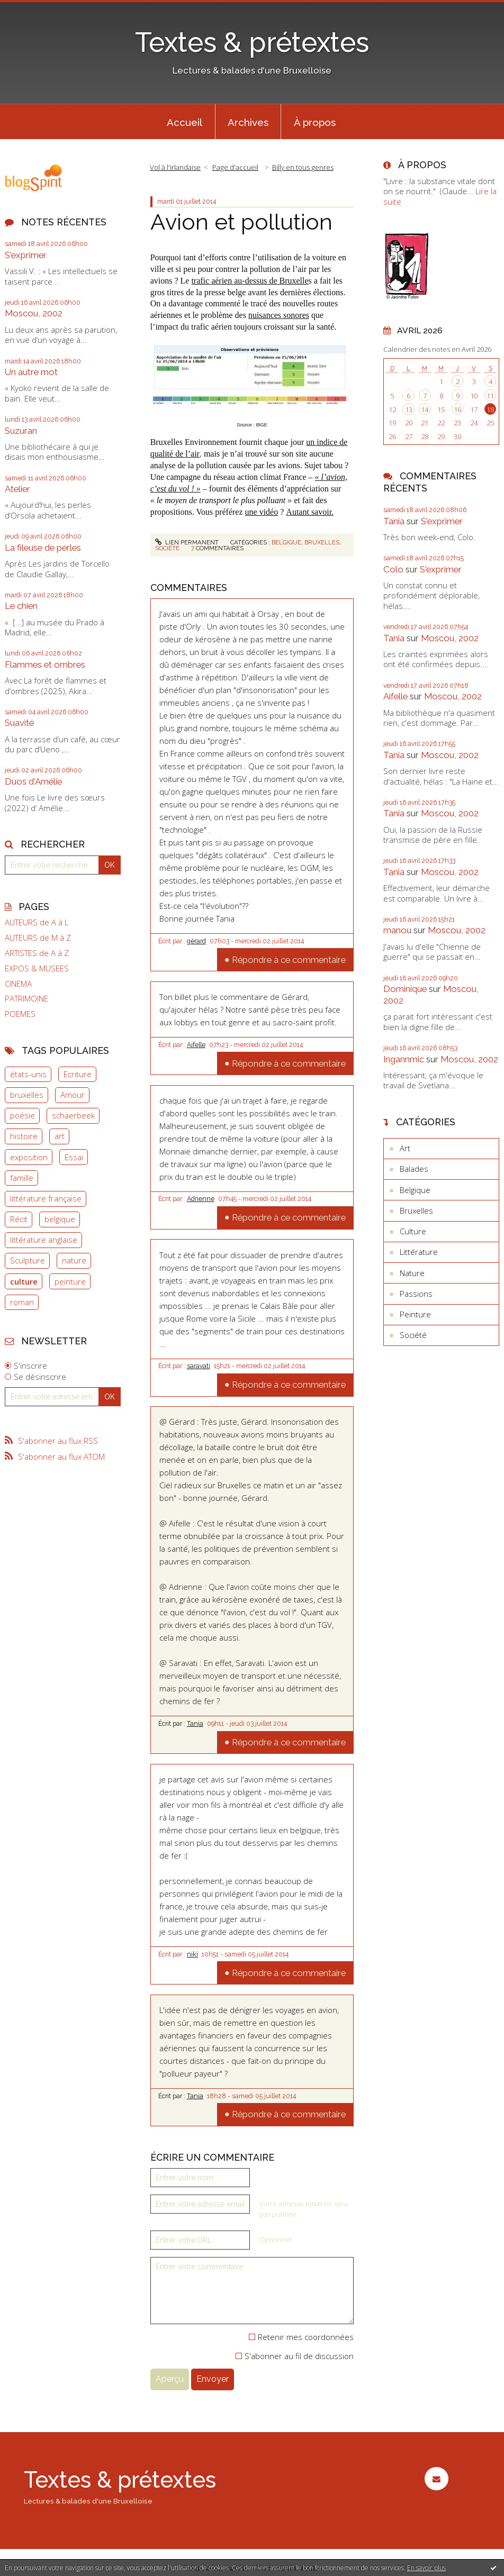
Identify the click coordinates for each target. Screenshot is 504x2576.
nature (74, 1260)
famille (21, 1177)
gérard (196, 941)
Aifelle (196, 1045)
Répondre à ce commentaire (289, 959)
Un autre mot (31, 372)
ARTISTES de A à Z (37, 953)
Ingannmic (403, 1059)
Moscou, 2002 (33, 313)
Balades (414, 1168)
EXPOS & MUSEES (37, 968)
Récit (19, 1219)
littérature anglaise (43, 1239)
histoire (24, 1136)
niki (192, 1954)
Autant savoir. (310, 511)
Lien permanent (187, 542)
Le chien (21, 605)
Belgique (286, 542)
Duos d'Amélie (33, 781)
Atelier (17, 489)
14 (424, 409)
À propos (315, 122)
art (60, 1136)
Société (167, 548)
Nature (412, 1273)
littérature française (46, 1198)
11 (490, 395)
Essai (74, 1157)
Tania (195, 1723)
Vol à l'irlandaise (175, 167)
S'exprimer (26, 255)
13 (408, 409)
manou (397, 930)
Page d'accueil (235, 167)
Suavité (19, 722)
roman (22, 1302)
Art (405, 1148)
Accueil (184, 122)
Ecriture (78, 1074)
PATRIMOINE (26, 999)
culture (24, 1281)
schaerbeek (73, 1115)
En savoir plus (426, 2567)
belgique (59, 1219)
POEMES (20, 1014)
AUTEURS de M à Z (38, 938)
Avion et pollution (241, 221)
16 (457, 409)
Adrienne (200, 1199)
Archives (248, 122)
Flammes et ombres (45, 664)
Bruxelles (321, 542)
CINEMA (18, 984)
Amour (72, 1094)
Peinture (415, 1314)
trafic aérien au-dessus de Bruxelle (249, 280)
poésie (22, 1115)
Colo (393, 569)
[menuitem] (185, 121)
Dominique (405, 989)
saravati (198, 1366)
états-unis (28, 1074)
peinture (70, 1281)
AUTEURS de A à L (36, 922)
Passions (416, 1293)
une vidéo (261, 511)
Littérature (419, 1251)
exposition (29, 1157)
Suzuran (21, 430)
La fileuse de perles (43, 547)
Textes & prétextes (252, 42)
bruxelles (26, 1094)
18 (490, 409)
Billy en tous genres (303, 167)
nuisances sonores (278, 315)
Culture (413, 1231)
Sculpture (27, 1260)
